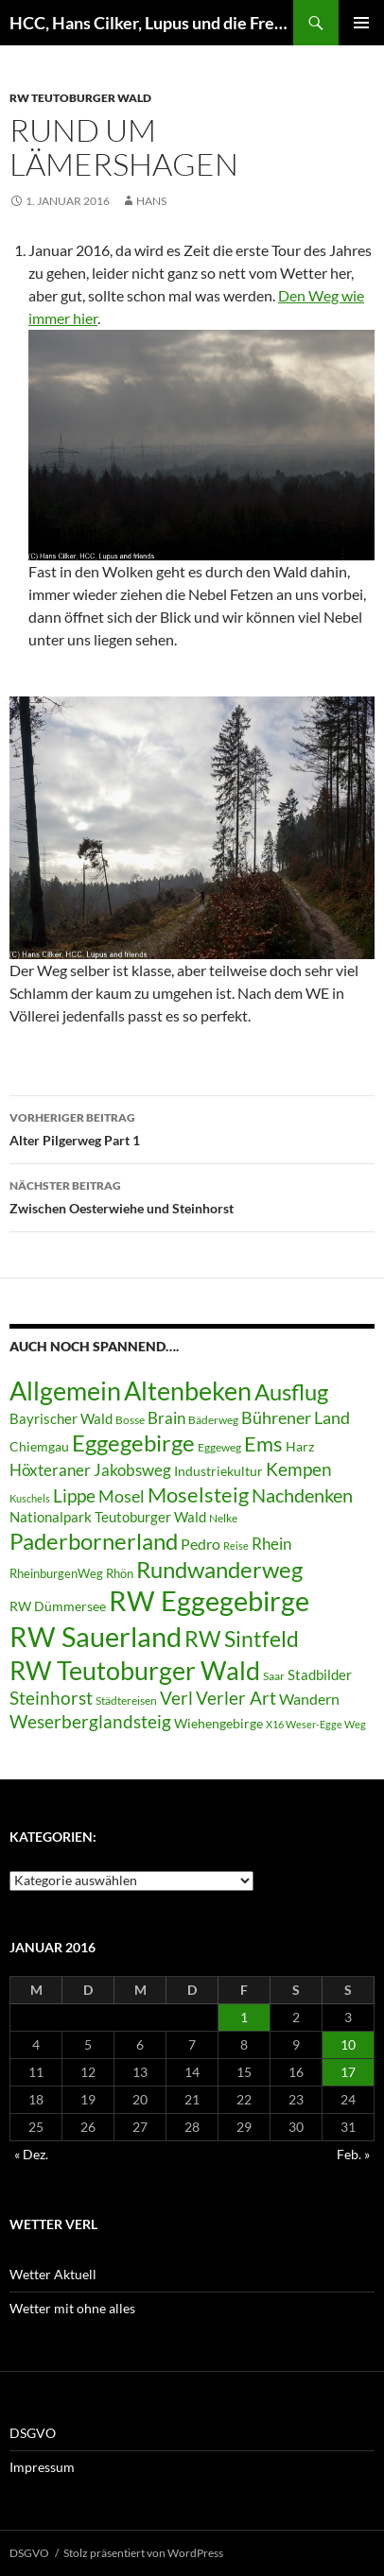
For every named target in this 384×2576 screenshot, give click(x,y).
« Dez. (31, 2154)
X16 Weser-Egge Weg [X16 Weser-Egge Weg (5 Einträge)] (316, 1724)
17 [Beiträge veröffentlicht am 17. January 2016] (348, 2072)
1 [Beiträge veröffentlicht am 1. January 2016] (244, 2017)
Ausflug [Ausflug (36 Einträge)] (291, 1391)
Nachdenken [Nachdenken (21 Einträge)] (302, 1495)
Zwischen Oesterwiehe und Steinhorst (192, 1195)
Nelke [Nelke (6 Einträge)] (223, 1518)
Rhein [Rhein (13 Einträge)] (271, 1544)
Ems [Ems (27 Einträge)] (263, 1443)
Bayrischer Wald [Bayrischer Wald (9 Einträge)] (61, 1419)
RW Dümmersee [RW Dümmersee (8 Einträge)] (57, 1606)
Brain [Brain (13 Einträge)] (166, 1418)
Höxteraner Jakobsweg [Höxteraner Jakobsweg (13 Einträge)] (90, 1470)
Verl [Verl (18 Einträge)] (176, 1698)
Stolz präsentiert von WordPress (143, 2553)
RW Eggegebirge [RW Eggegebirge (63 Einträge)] (209, 1601)
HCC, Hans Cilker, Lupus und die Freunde (151, 22)
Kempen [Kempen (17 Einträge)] (299, 1469)
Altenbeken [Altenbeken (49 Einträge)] (188, 1391)
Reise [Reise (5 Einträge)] (236, 1545)
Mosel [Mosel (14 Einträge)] (121, 1496)
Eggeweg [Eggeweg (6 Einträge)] (219, 1447)
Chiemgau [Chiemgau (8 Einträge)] (39, 1446)
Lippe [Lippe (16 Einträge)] (74, 1495)
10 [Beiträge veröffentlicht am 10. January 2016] (348, 2044)
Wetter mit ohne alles (72, 2308)
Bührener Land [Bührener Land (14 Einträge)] (295, 1418)
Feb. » (353, 2154)
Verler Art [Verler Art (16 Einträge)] (236, 1698)
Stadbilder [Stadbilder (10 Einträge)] (320, 1674)
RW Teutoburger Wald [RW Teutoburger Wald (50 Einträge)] (134, 1670)
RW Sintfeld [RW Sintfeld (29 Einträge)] (241, 1638)
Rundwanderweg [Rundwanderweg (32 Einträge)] (219, 1569)
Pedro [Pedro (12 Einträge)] (200, 1544)
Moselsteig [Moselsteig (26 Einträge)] (198, 1494)
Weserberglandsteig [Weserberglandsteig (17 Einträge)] (90, 1721)
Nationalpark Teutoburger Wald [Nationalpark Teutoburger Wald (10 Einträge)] (107, 1516)
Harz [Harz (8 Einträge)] (300, 1446)
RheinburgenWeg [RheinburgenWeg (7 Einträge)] (56, 1573)
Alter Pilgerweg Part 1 (192, 1127)
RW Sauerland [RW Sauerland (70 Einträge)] (95, 1636)
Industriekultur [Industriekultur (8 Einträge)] (218, 1471)
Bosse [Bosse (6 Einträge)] (130, 1420)
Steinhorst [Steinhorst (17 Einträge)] (51, 1698)
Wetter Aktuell (52, 2274)
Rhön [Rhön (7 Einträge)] (119, 1573)
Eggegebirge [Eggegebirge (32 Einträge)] (133, 1443)
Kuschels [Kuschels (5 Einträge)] (29, 1498)
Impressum (42, 2467)
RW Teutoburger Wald (80, 98)
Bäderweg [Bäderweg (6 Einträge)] (213, 1420)
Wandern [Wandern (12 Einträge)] (309, 1699)
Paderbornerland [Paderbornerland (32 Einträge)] (93, 1541)
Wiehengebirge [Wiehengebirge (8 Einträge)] (218, 1723)
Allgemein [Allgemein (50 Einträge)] (65, 1390)
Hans (151, 201)
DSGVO (32, 2433)
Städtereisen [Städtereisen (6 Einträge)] (126, 1700)
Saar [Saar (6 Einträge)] (274, 1676)
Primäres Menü (361, 22)
